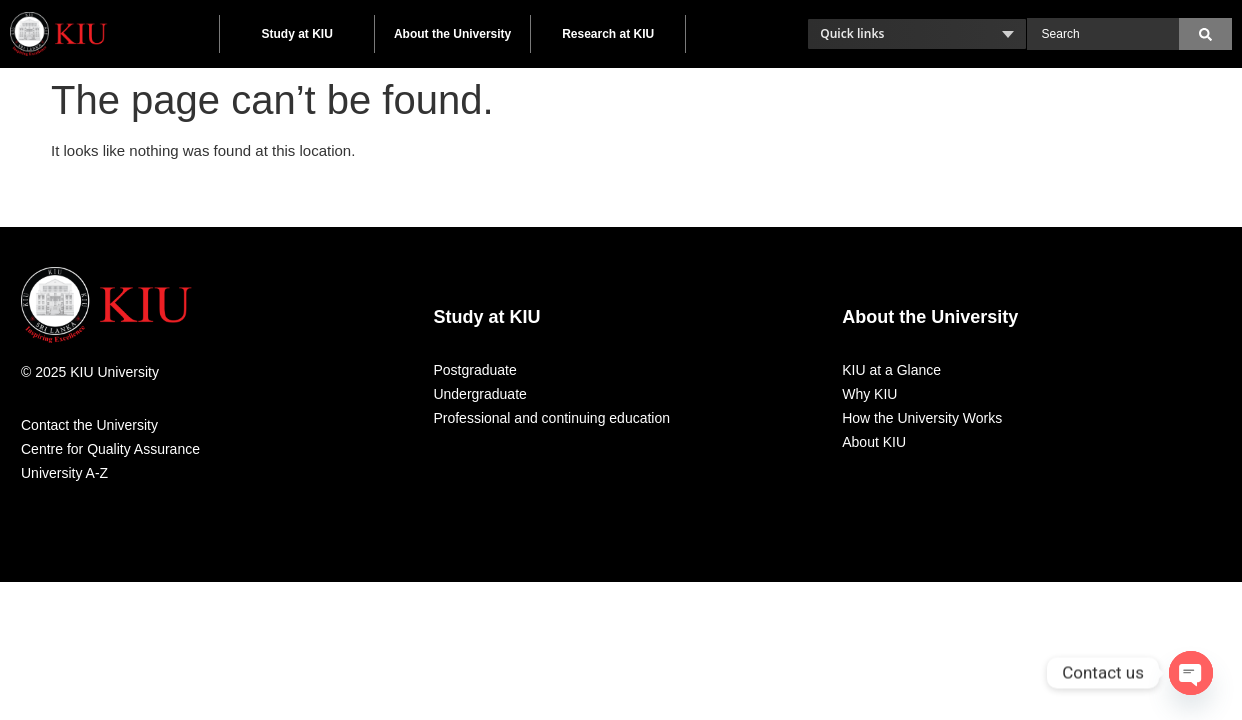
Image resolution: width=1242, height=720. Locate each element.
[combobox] (1103, 34)
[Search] (1205, 34)
